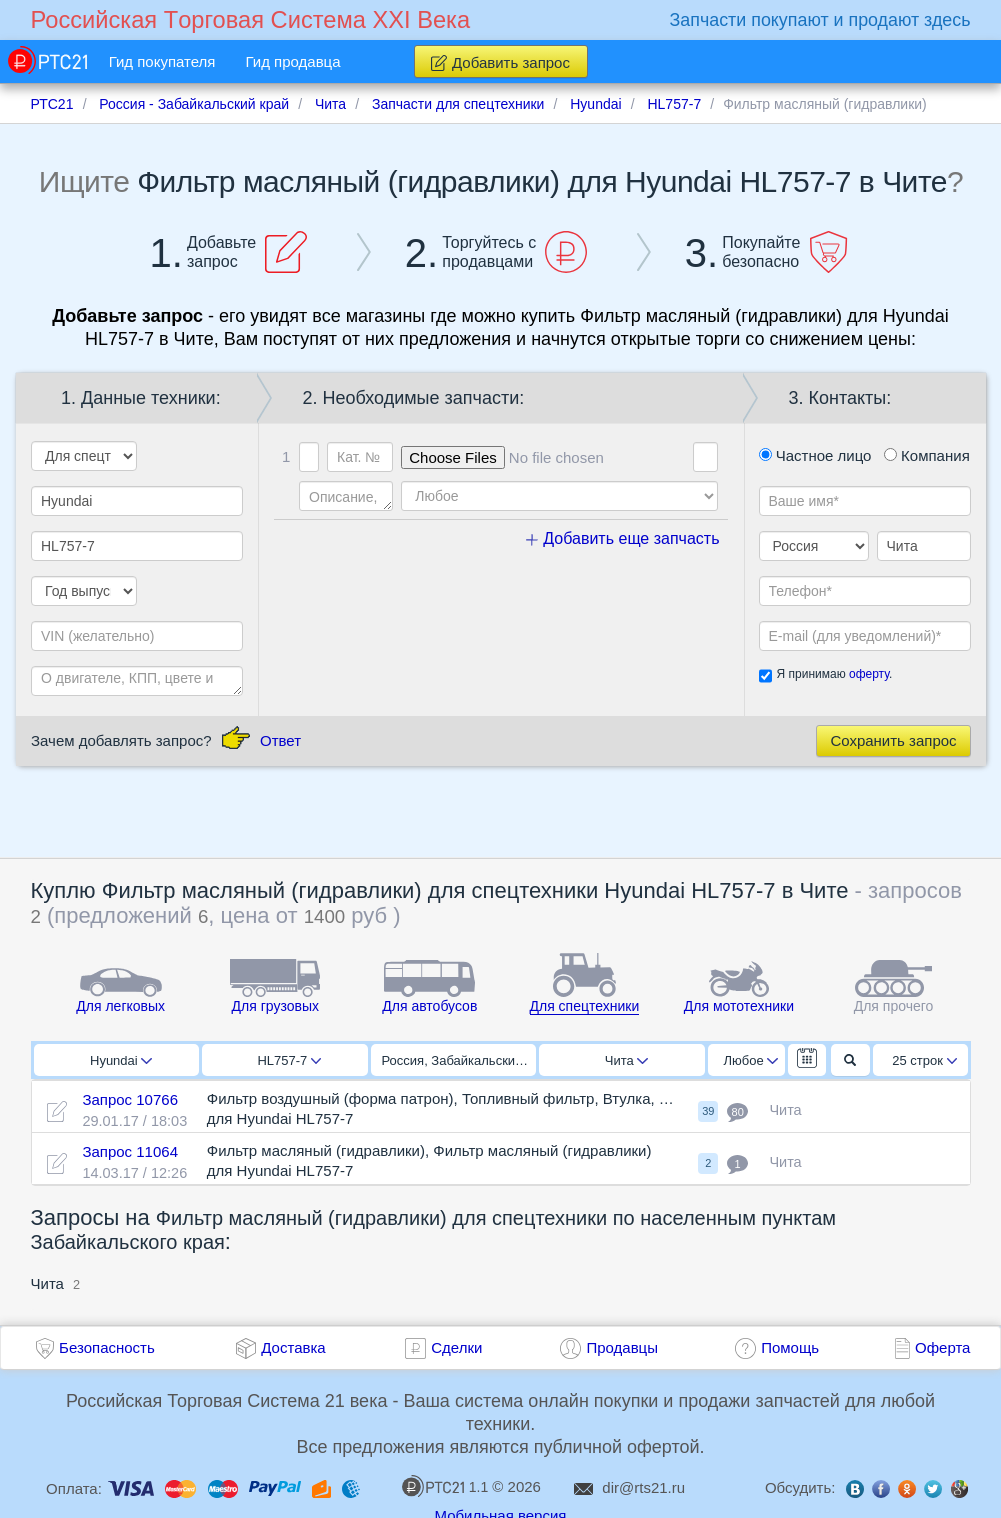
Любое (751, 1060)
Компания (927, 455)
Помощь (790, 1347)
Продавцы (622, 1347)
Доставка (293, 1347)
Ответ (280, 740)
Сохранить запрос (893, 740)
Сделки (456, 1347)
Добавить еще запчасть (623, 538)
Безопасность (107, 1347)
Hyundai (121, 1060)
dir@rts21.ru (643, 1487)
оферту (869, 674)
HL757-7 (289, 1060)
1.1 (445, 1486)
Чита (626, 1060)
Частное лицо (815, 455)
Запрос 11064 (130, 1151)
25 (924, 1060)
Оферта (942, 1347)
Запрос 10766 (130, 1099)
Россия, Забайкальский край (459, 1060)
